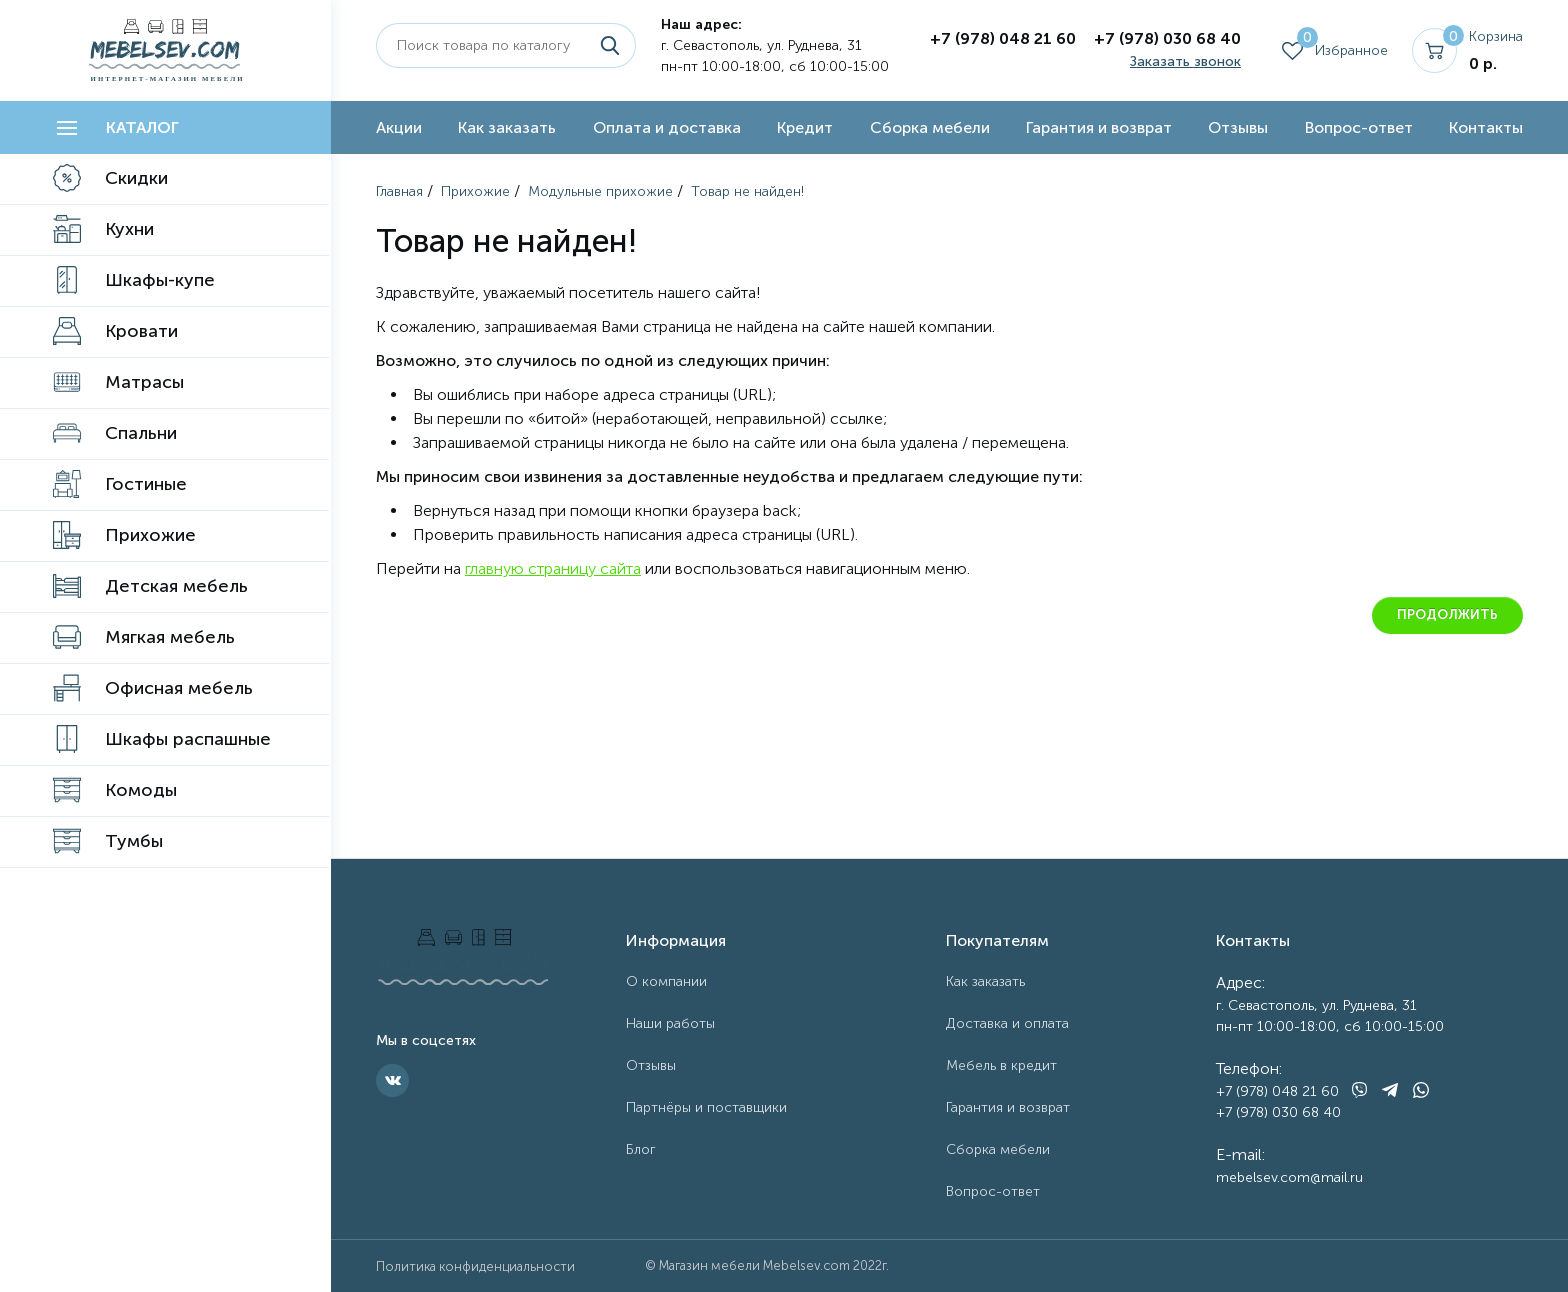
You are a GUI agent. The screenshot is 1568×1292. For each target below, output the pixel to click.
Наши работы (670, 1023)
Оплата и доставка (667, 127)
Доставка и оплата (1007, 1023)
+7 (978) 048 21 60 (1003, 38)
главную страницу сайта (553, 568)
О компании (666, 981)
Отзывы (1238, 127)
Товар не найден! (747, 191)
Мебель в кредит (1001, 1065)
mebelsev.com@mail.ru (1289, 1177)
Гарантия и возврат (1099, 127)
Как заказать (507, 127)
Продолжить (1447, 614)
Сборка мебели (930, 127)
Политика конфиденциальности (475, 1266)
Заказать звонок (1185, 61)
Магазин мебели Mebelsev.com (754, 1265)
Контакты (1486, 127)
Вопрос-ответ (1359, 127)
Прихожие (475, 191)
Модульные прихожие (600, 191)
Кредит (805, 127)
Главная (399, 191)
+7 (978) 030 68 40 (1167, 38)
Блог (641, 1149)
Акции (399, 127)
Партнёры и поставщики (706, 1107)
